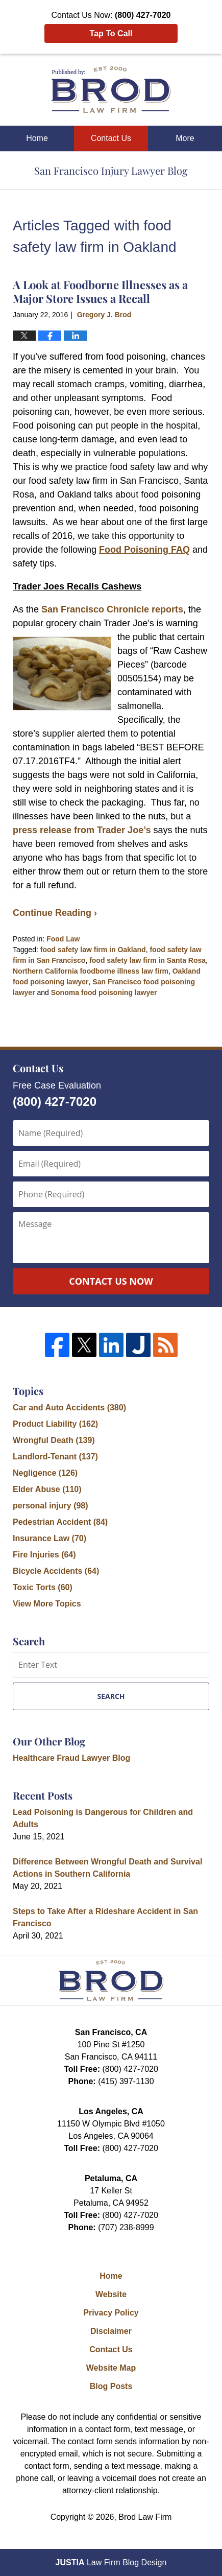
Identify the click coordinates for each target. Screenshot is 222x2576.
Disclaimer (111, 2331)
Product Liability (55, 1424)
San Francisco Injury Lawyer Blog (111, 89)
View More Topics (47, 1603)
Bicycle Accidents (56, 1571)
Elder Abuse (47, 1489)
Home (37, 138)
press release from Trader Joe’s (82, 830)
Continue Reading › (55, 913)
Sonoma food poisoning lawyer (104, 992)
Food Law (63, 939)
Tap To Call (111, 33)
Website (111, 2294)
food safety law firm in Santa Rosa (147, 960)
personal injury (50, 1505)
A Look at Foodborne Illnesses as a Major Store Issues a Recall (100, 291)
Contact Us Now (111, 1281)
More (185, 138)
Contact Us (111, 138)
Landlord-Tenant (55, 1456)
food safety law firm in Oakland (93, 950)
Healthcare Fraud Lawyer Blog (71, 1758)
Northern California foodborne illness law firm (90, 971)
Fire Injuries (44, 1554)
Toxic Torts (42, 1587)
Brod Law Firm (144, 2517)
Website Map (111, 2368)
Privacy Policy (111, 2312)
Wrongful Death (54, 1440)
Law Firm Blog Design (111, 2562)
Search (111, 1696)
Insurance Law (49, 1538)
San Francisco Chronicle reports (112, 609)
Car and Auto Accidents (69, 1407)
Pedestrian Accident (60, 1522)
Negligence (45, 1473)
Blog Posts (111, 2386)
